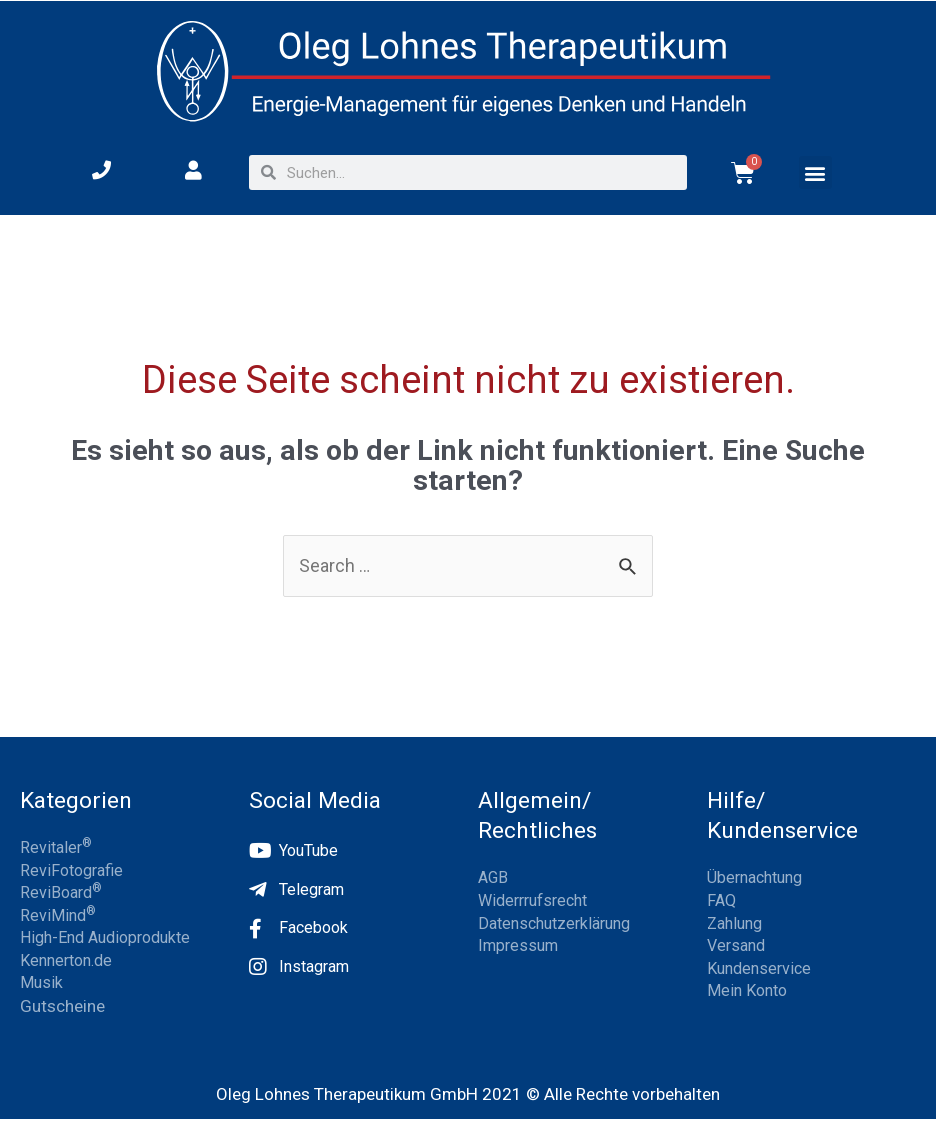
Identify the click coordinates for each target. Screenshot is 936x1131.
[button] (815, 172)
